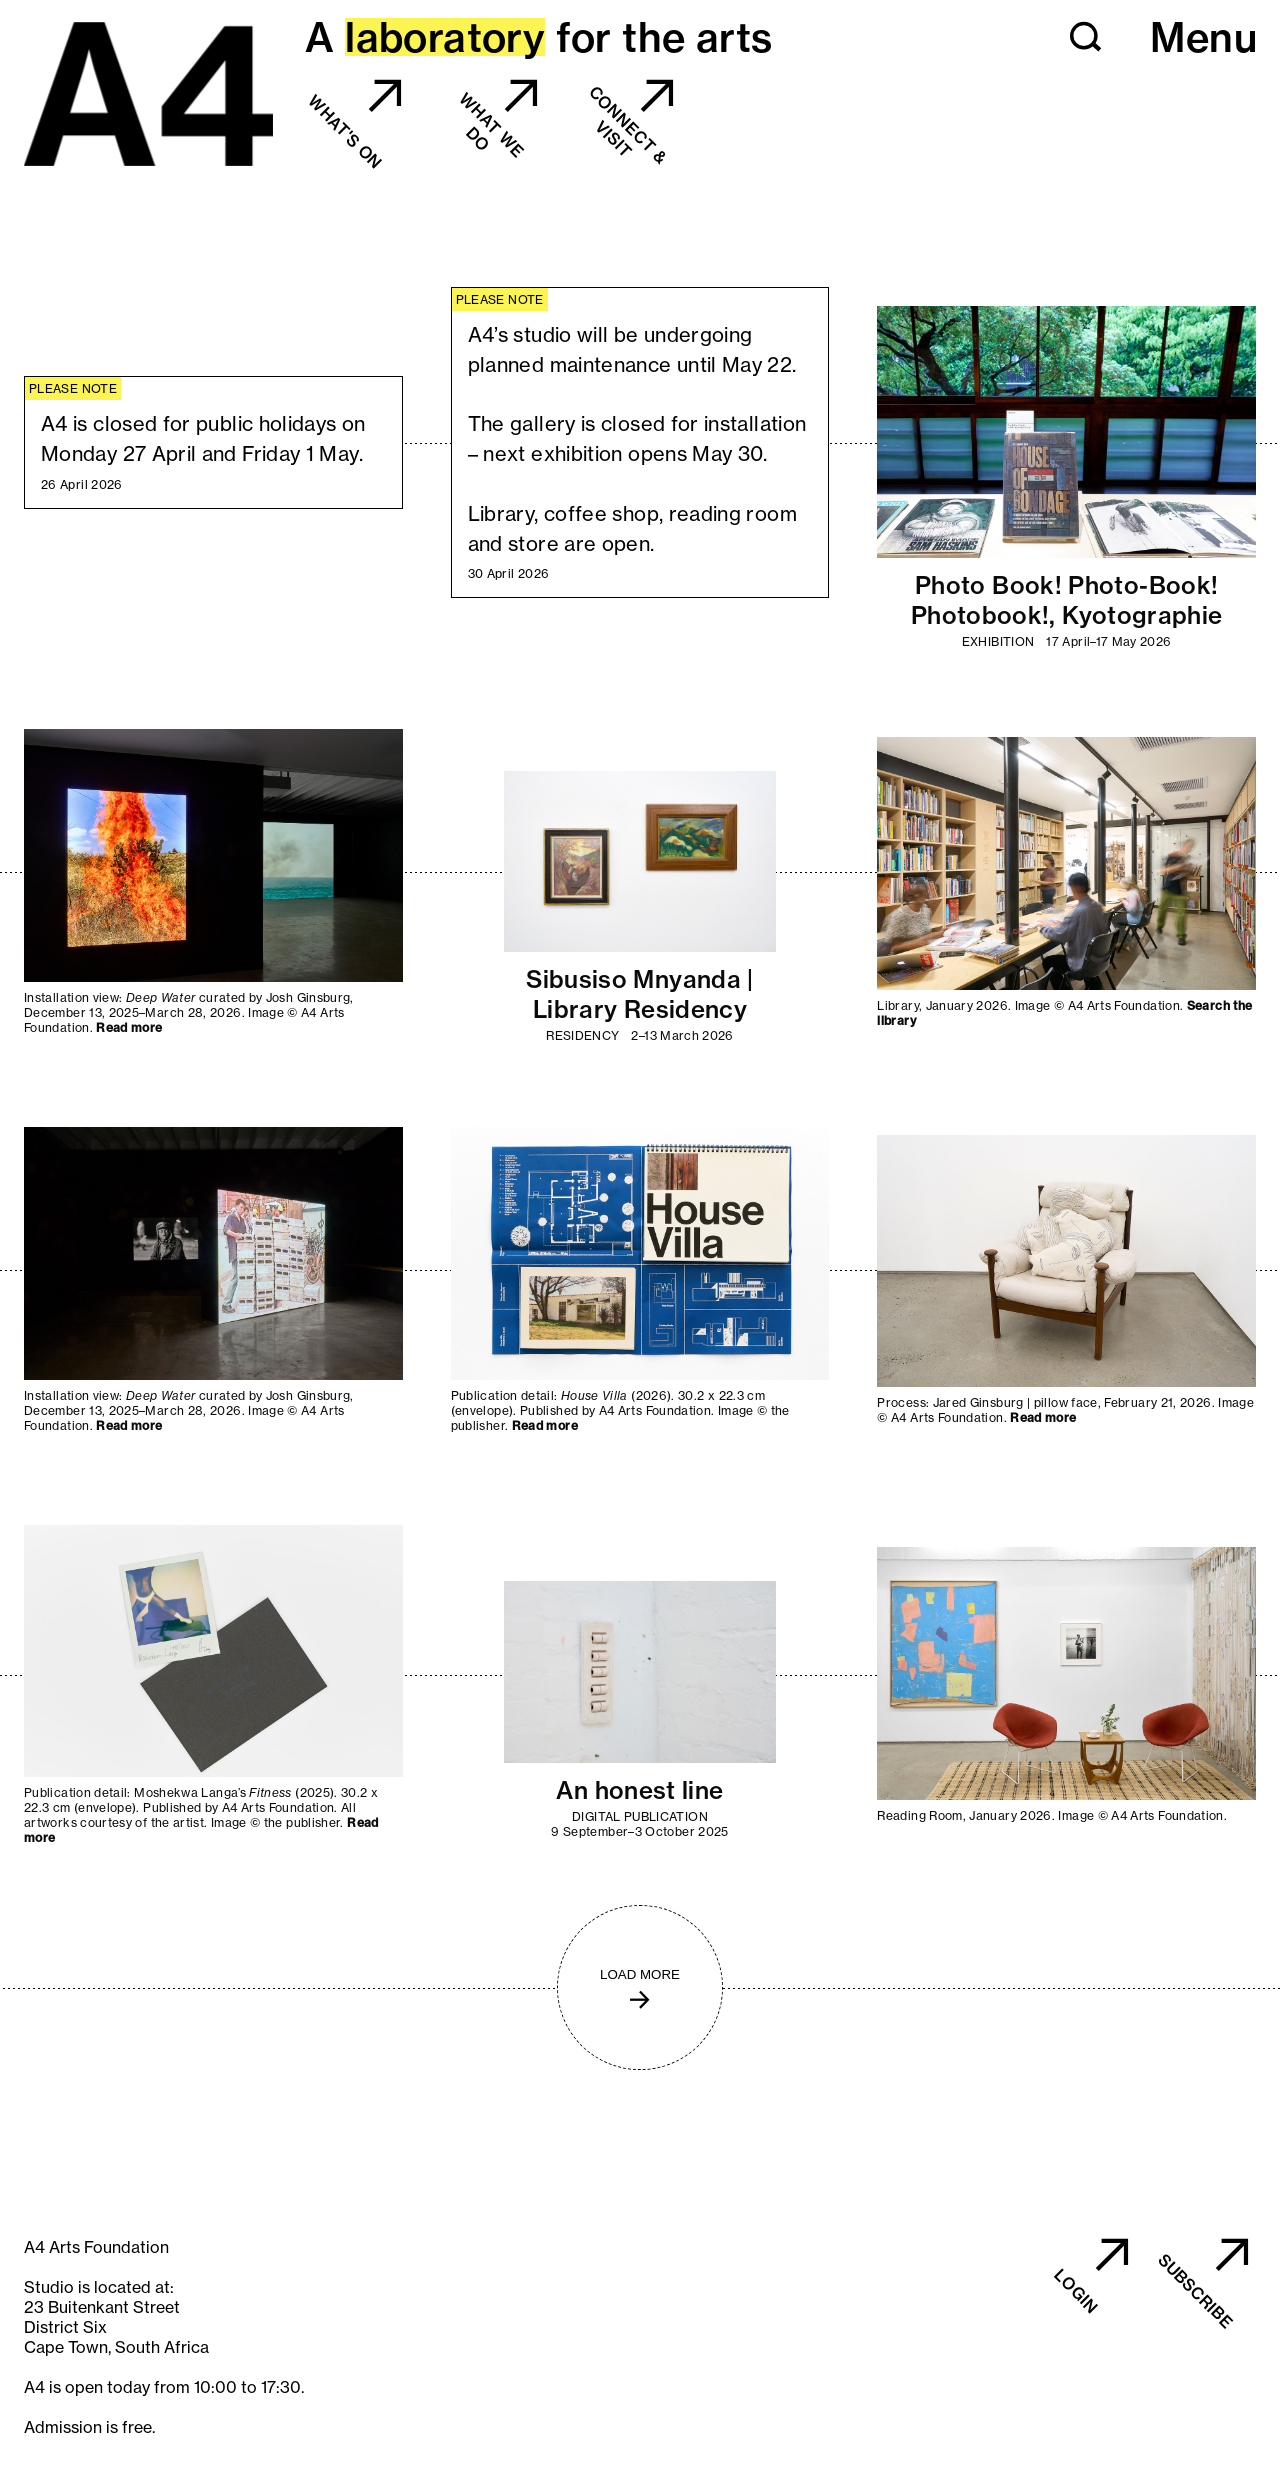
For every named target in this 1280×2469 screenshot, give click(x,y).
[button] (1086, 37)
